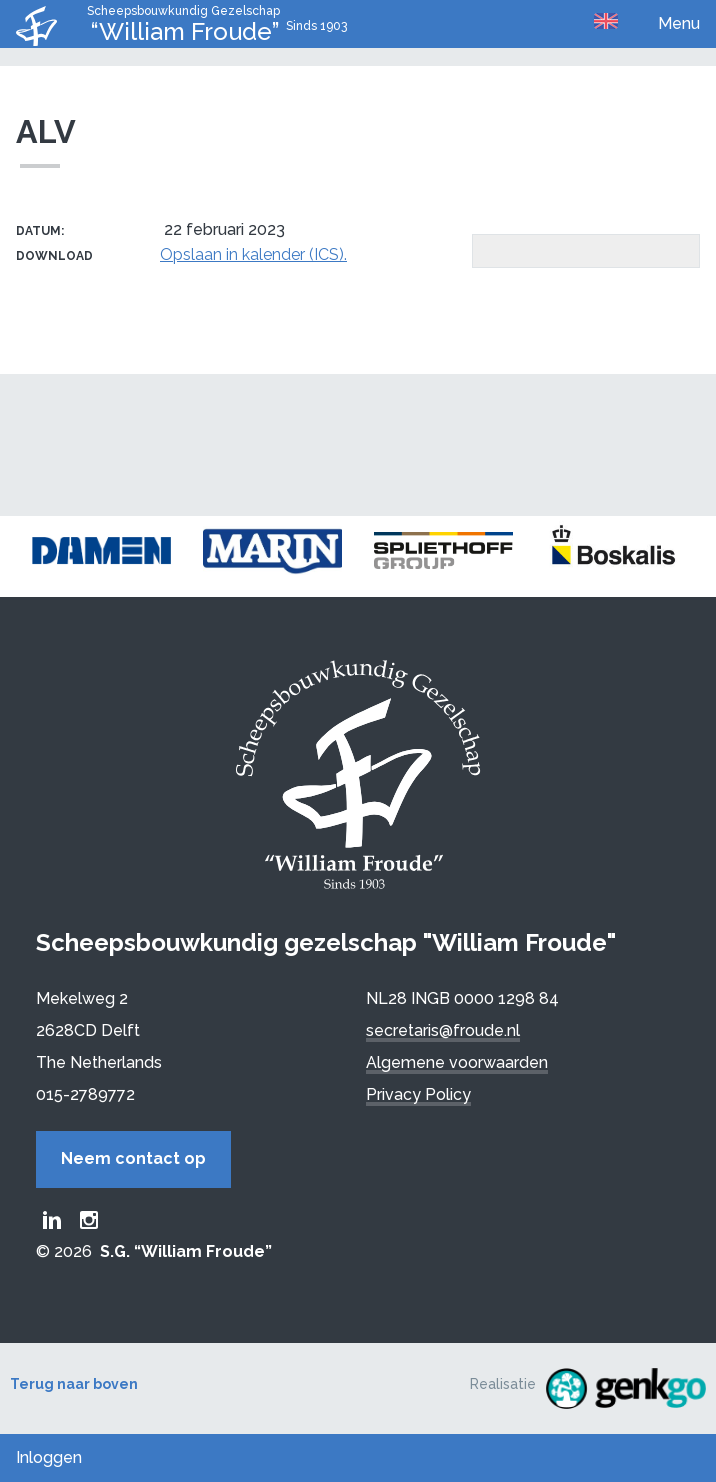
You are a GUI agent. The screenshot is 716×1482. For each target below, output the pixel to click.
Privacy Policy (418, 1094)
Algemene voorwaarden (457, 1062)
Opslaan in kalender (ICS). (253, 254)
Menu (679, 23)
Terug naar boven (74, 1384)
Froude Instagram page (89, 1220)
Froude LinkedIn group (52, 1220)
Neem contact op (133, 1158)
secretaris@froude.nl (443, 1030)
